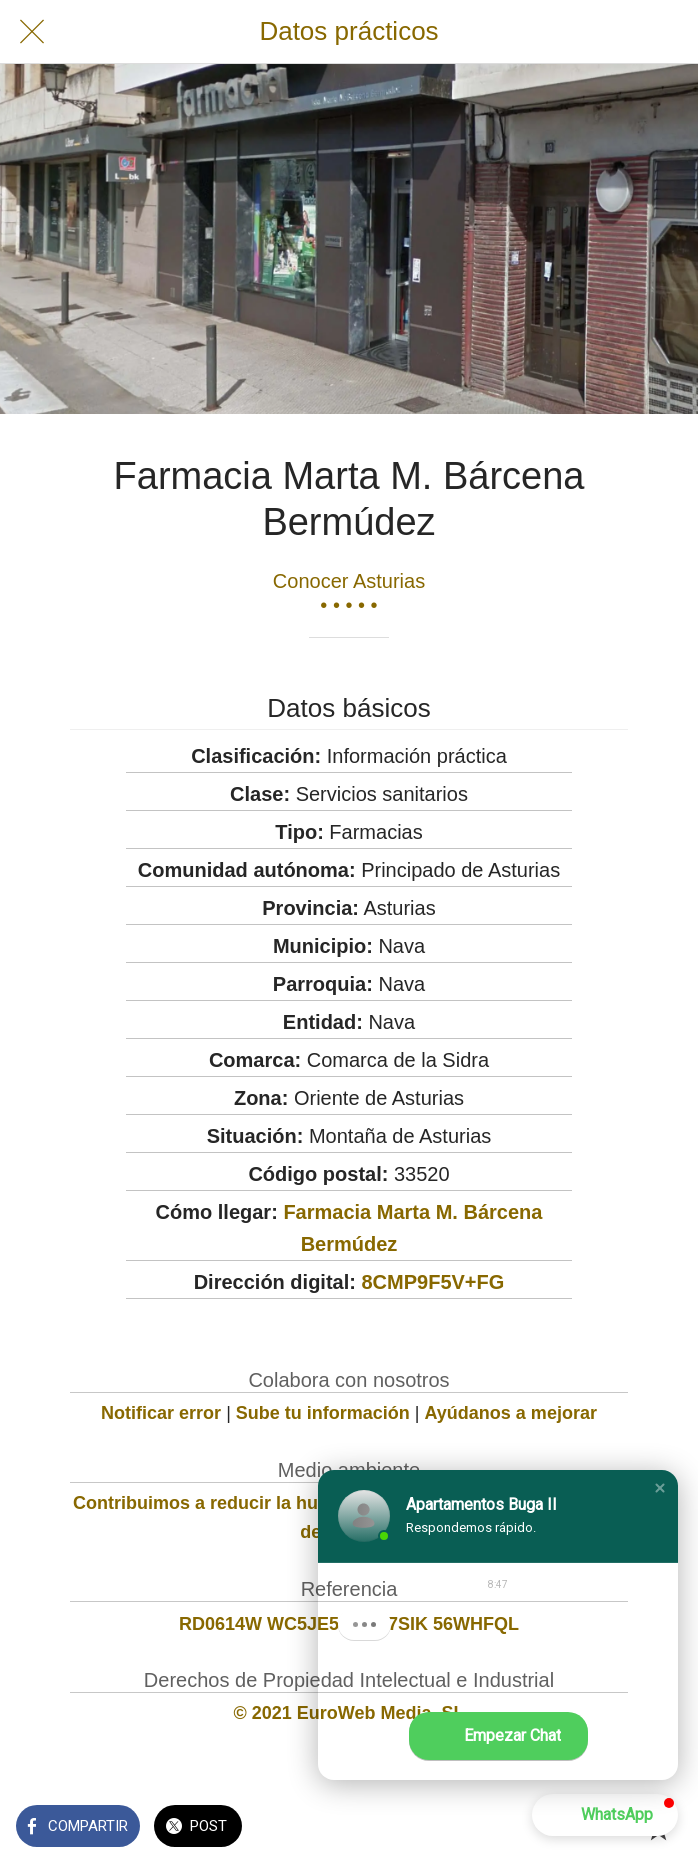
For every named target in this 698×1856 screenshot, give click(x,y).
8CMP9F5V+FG (432, 1282)
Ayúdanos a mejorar (511, 1413)
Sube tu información (323, 1413)
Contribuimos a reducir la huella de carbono (261, 1503)
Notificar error (161, 1413)
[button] (660, 1488)
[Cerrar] (32, 32)
